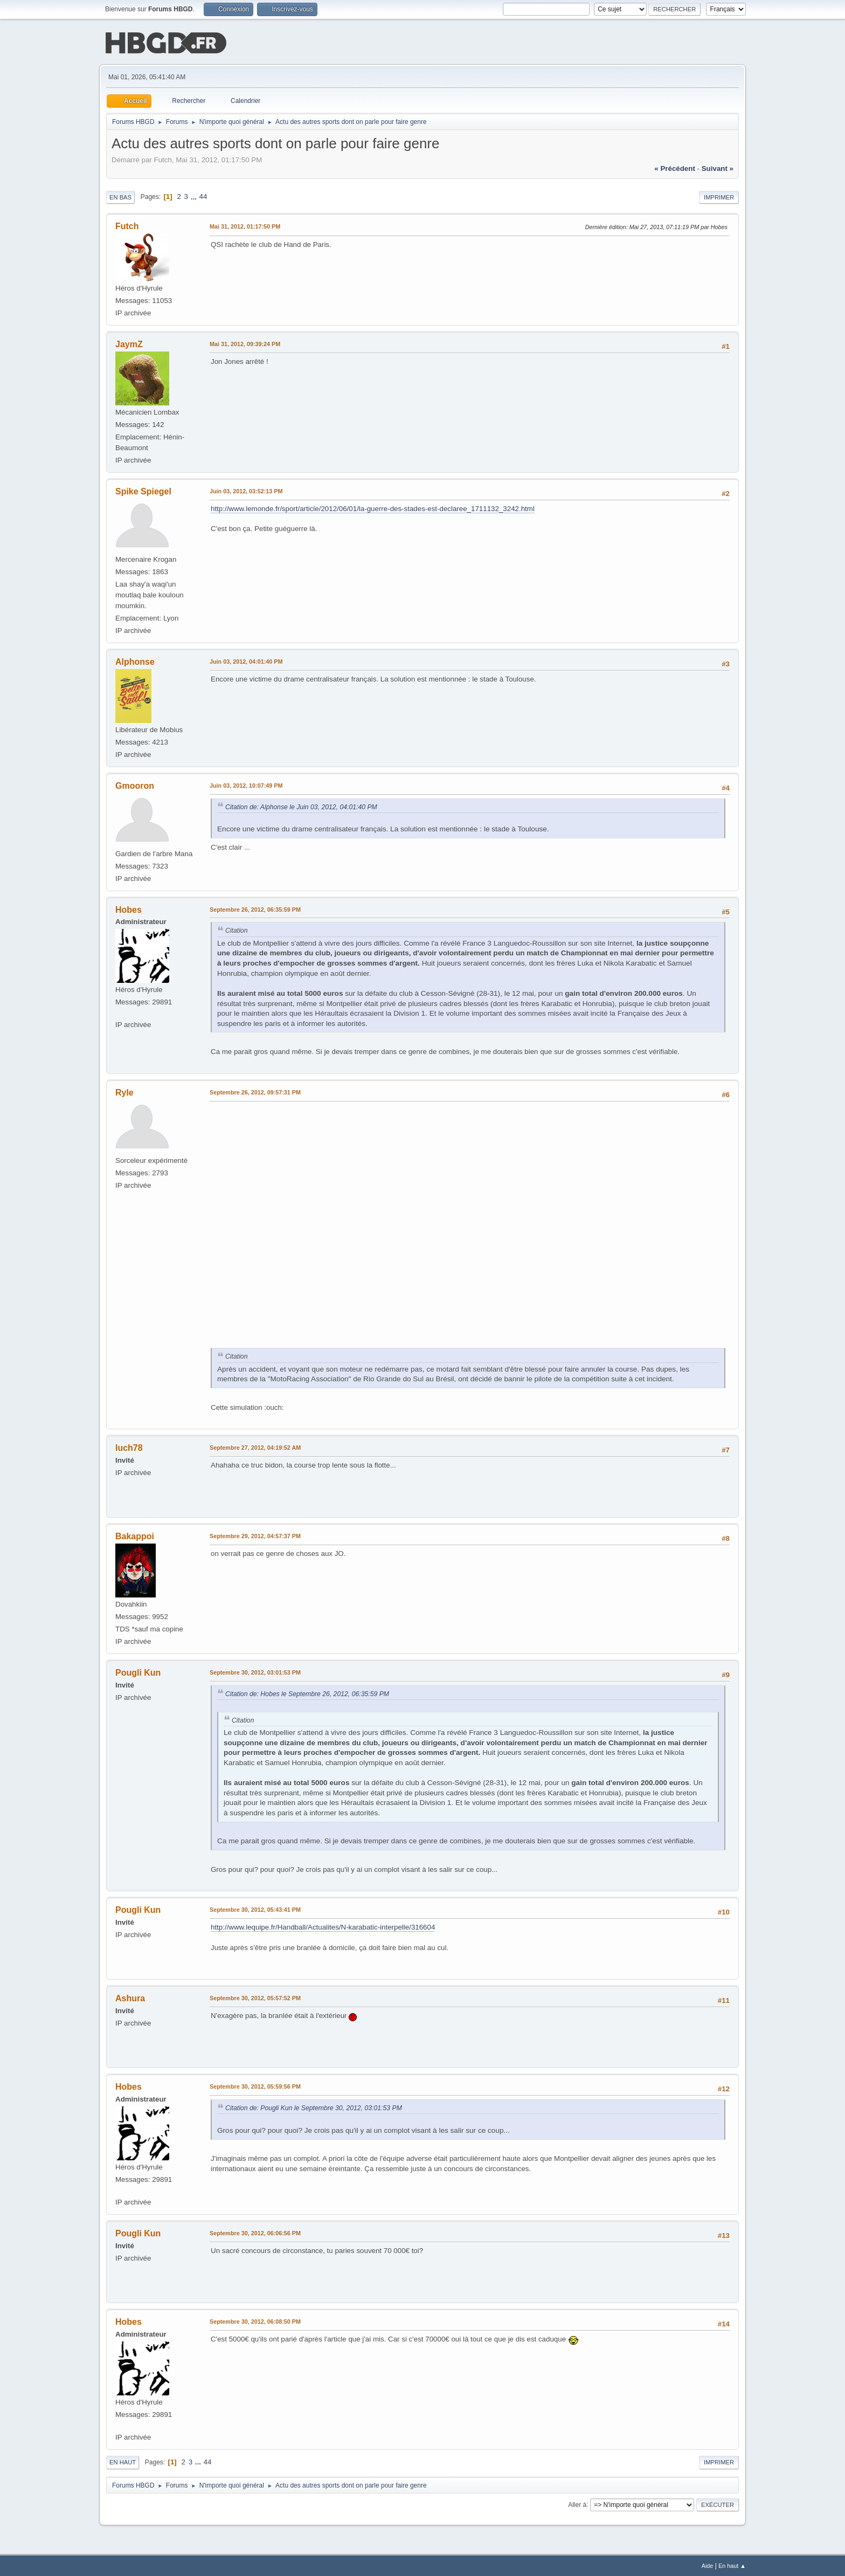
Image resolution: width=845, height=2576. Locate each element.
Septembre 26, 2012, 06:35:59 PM (255, 908)
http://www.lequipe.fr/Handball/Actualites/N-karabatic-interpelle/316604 (323, 1926)
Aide (708, 2564)
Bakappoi (134, 1535)
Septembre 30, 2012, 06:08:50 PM (255, 2320)
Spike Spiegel (143, 490)
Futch (127, 225)
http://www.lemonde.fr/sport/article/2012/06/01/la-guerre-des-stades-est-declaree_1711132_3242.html (373, 508)
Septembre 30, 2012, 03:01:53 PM (255, 1671)
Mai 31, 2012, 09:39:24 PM (245, 343)
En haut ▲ (732, 2564)
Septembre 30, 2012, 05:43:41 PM (255, 1908)
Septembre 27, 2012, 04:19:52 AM (255, 1446)
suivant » (717, 167)
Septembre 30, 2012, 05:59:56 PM (255, 2085)
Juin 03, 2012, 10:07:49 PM (246, 784)
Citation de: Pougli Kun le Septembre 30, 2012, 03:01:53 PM (313, 2107)
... (195, 195)
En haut (122, 2461)
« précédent (674, 167)
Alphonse (135, 660)
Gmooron (134, 784)
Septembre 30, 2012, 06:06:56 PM (255, 2232)
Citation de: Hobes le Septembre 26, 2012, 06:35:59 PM (307, 1693)
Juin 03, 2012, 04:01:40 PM (246, 660)
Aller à (577, 2503)
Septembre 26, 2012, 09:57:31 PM (255, 1091)
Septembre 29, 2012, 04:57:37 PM (255, 1535)
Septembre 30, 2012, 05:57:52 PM (255, 1997)
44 (203, 195)
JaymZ (129, 343)
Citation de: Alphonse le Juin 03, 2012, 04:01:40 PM (301, 806)
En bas (120, 196)
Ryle (124, 1091)
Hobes (128, 908)
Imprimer (719, 196)
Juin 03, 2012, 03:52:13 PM (246, 490)
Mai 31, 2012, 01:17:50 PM (245, 225)
